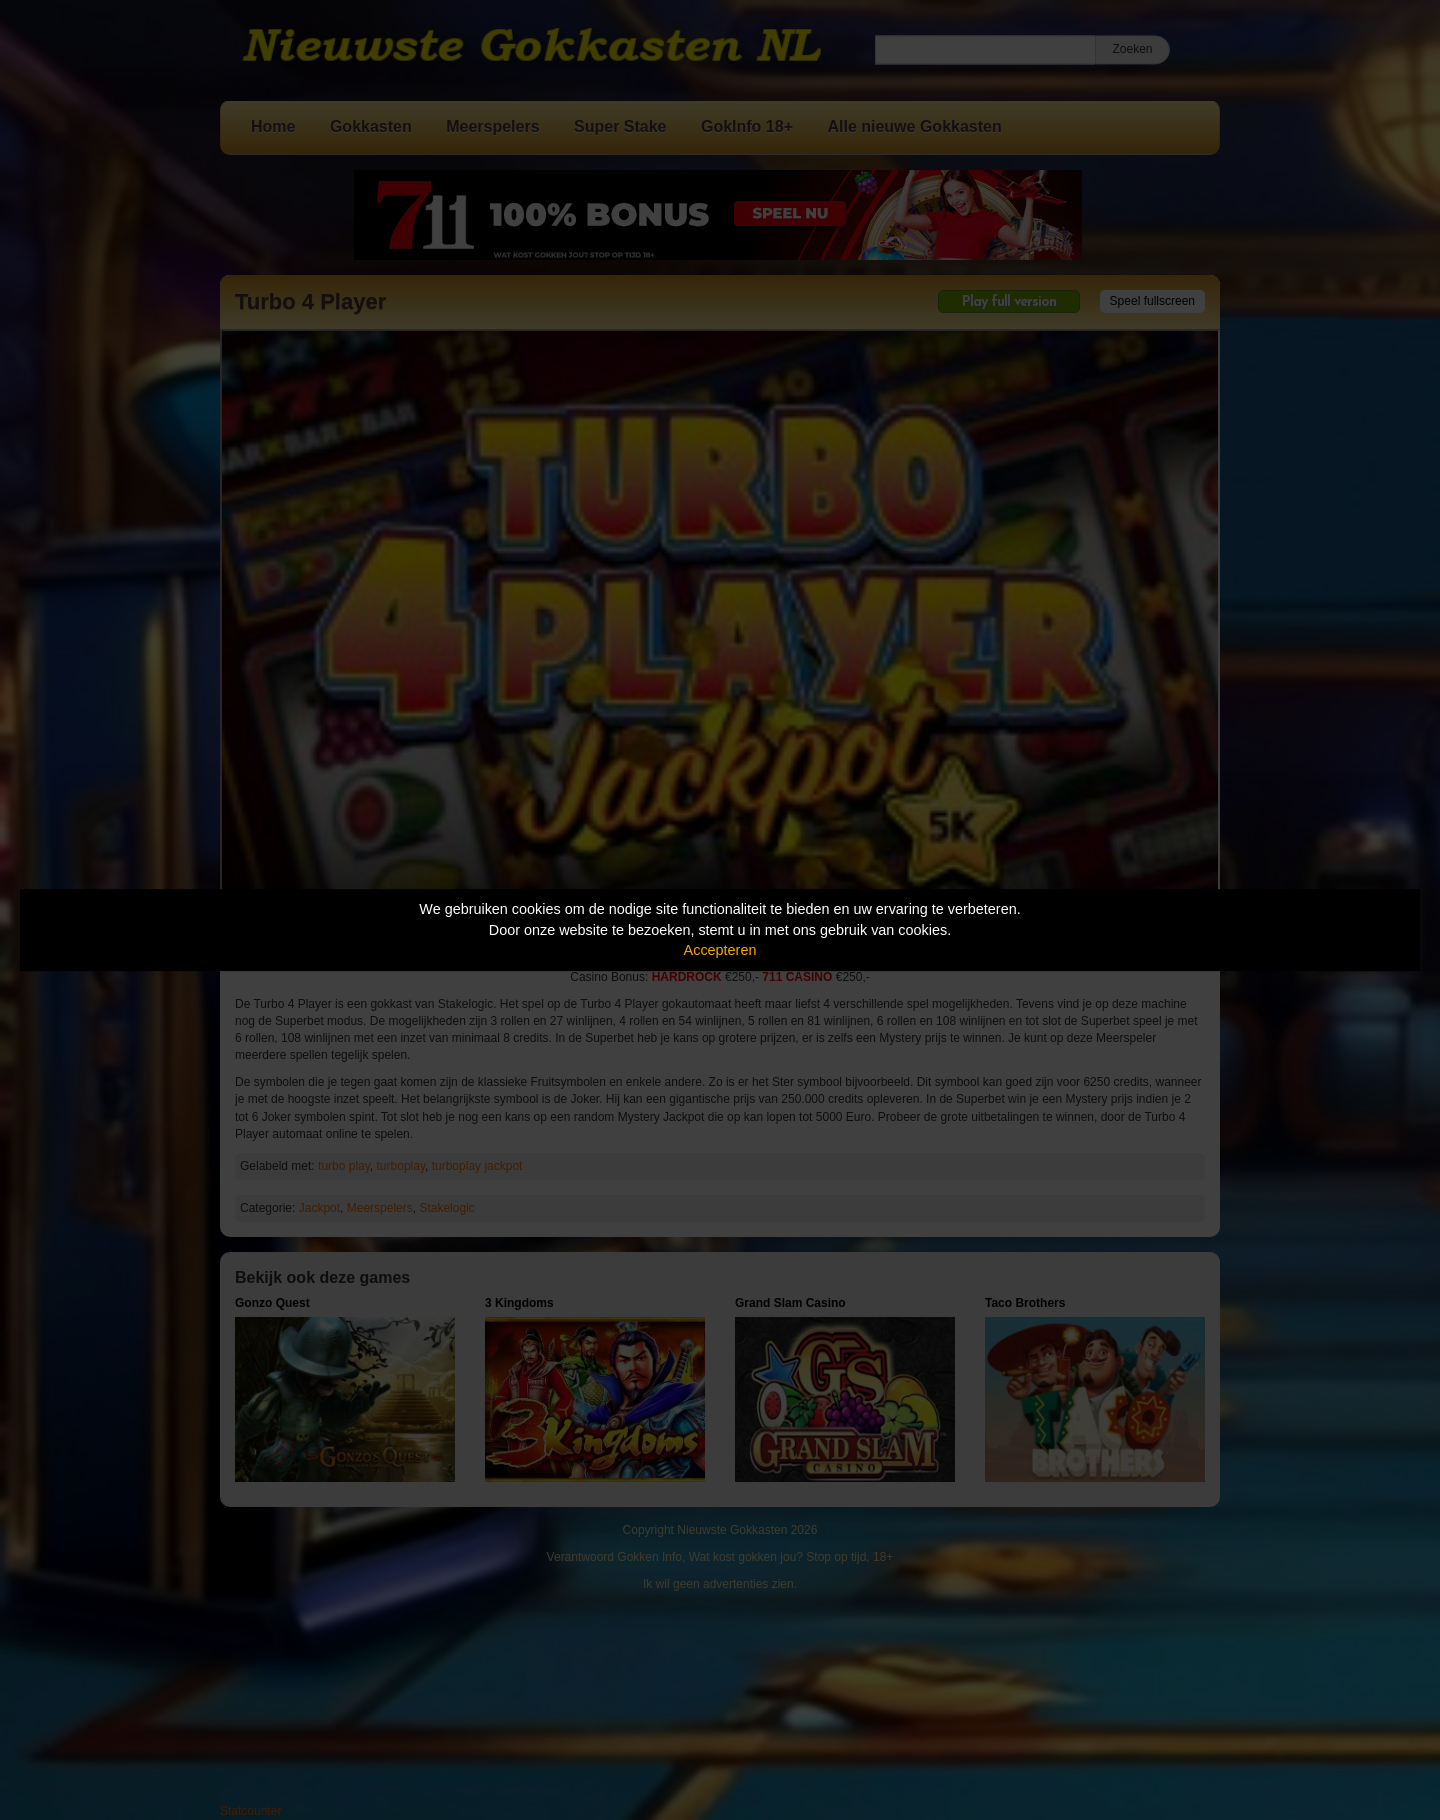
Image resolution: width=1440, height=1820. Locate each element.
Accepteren (720, 950)
